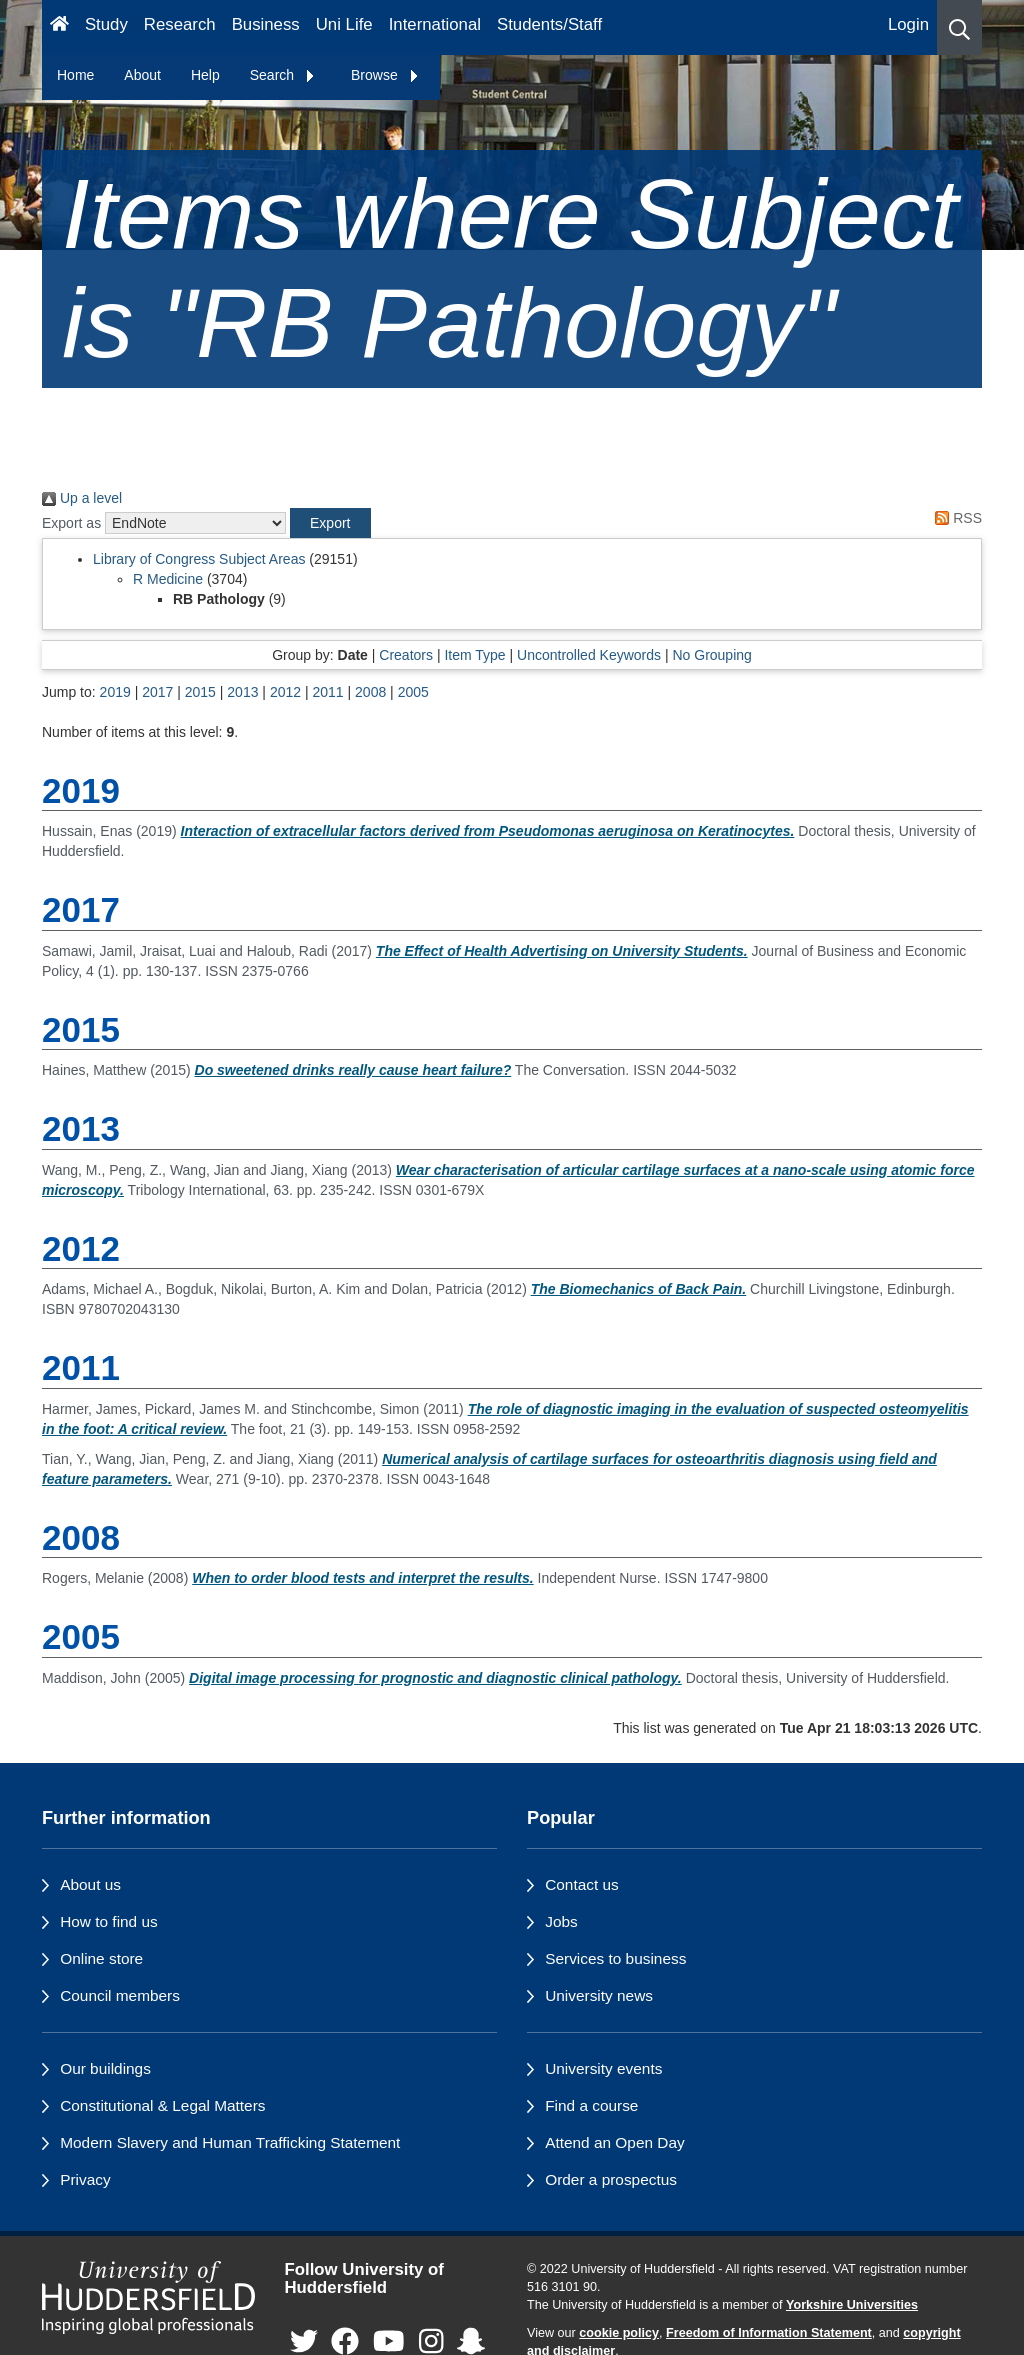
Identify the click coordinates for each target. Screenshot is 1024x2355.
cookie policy (619, 2333)
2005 (413, 692)
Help (205, 75)
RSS (955, 518)
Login (908, 24)
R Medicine (168, 579)
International (435, 24)
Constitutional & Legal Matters (162, 2105)
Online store (101, 1958)
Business (266, 24)
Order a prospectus (611, 2179)
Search (283, 75)
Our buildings (105, 2068)
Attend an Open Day (614, 2142)
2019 (115, 692)
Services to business (615, 1958)
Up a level (82, 498)
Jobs (561, 1921)
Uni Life (344, 24)
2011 (327, 692)
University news (599, 1995)
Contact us (582, 1884)
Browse (385, 75)
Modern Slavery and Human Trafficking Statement (230, 2142)
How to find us (109, 1921)
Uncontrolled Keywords (589, 655)
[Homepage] (59, 27)
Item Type (474, 655)
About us (90, 1884)
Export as (71, 523)
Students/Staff (549, 24)
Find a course (591, 2105)
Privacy (85, 2179)
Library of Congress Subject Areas (199, 559)
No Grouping (711, 655)
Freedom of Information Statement (769, 2333)
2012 (285, 692)
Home (75, 75)
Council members (120, 1995)
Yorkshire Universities (852, 2305)
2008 (370, 692)
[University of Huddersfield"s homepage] (148, 2298)
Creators (406, 655)
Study (106, 24)
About (142, 75)
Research (180, 24)
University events (603, 2068)
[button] (959, 27)
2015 (200, 692)
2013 (242, 692)
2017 (157, 692)
